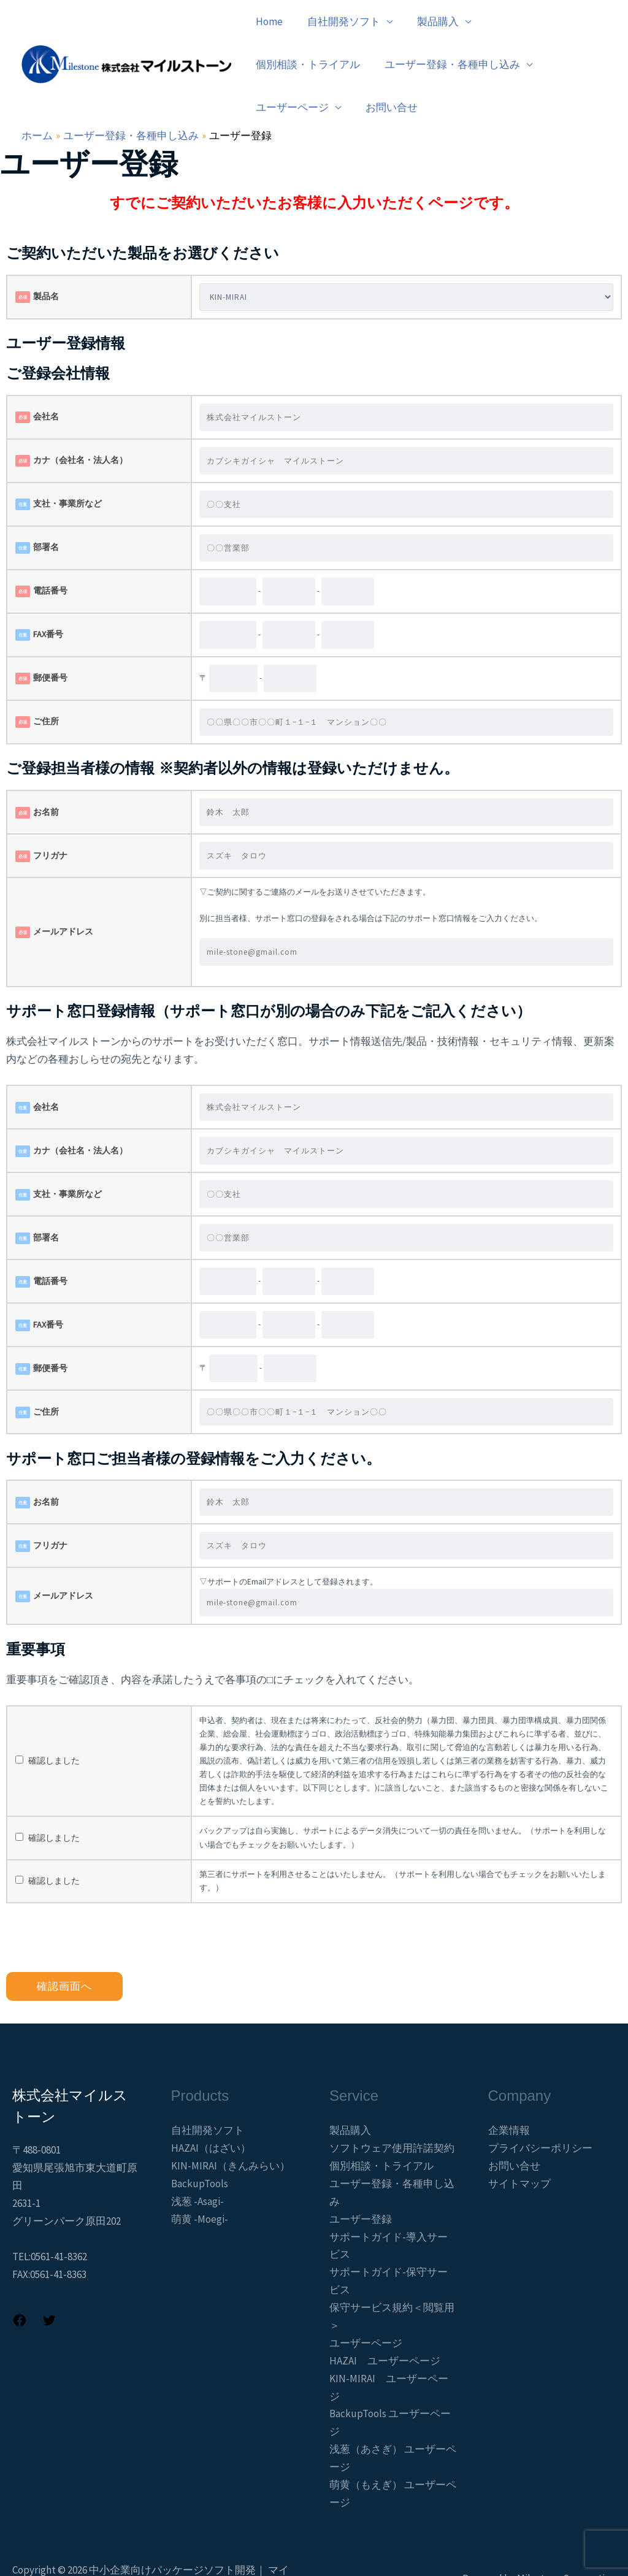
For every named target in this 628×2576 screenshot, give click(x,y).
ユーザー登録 (360, 2176)
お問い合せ (555, 64)
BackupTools (199, 2140)
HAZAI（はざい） (211, 2105)
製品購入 (350, 2087)
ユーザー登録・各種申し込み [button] (321, 64)
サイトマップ (519, 2140)
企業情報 (509, 2087)
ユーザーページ (365, 2300)
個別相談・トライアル (535, 21)
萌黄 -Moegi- (199, 2176)
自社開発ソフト (207, 2087)
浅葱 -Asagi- (197, 2158)
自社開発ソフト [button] (338, 21)
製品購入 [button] (429, 21)
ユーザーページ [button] (459, 64)
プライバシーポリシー (540, 2105)
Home (267, 21)
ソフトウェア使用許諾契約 (391, 2105)
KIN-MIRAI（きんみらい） (230, 2123)
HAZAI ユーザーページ (384, 2318)
